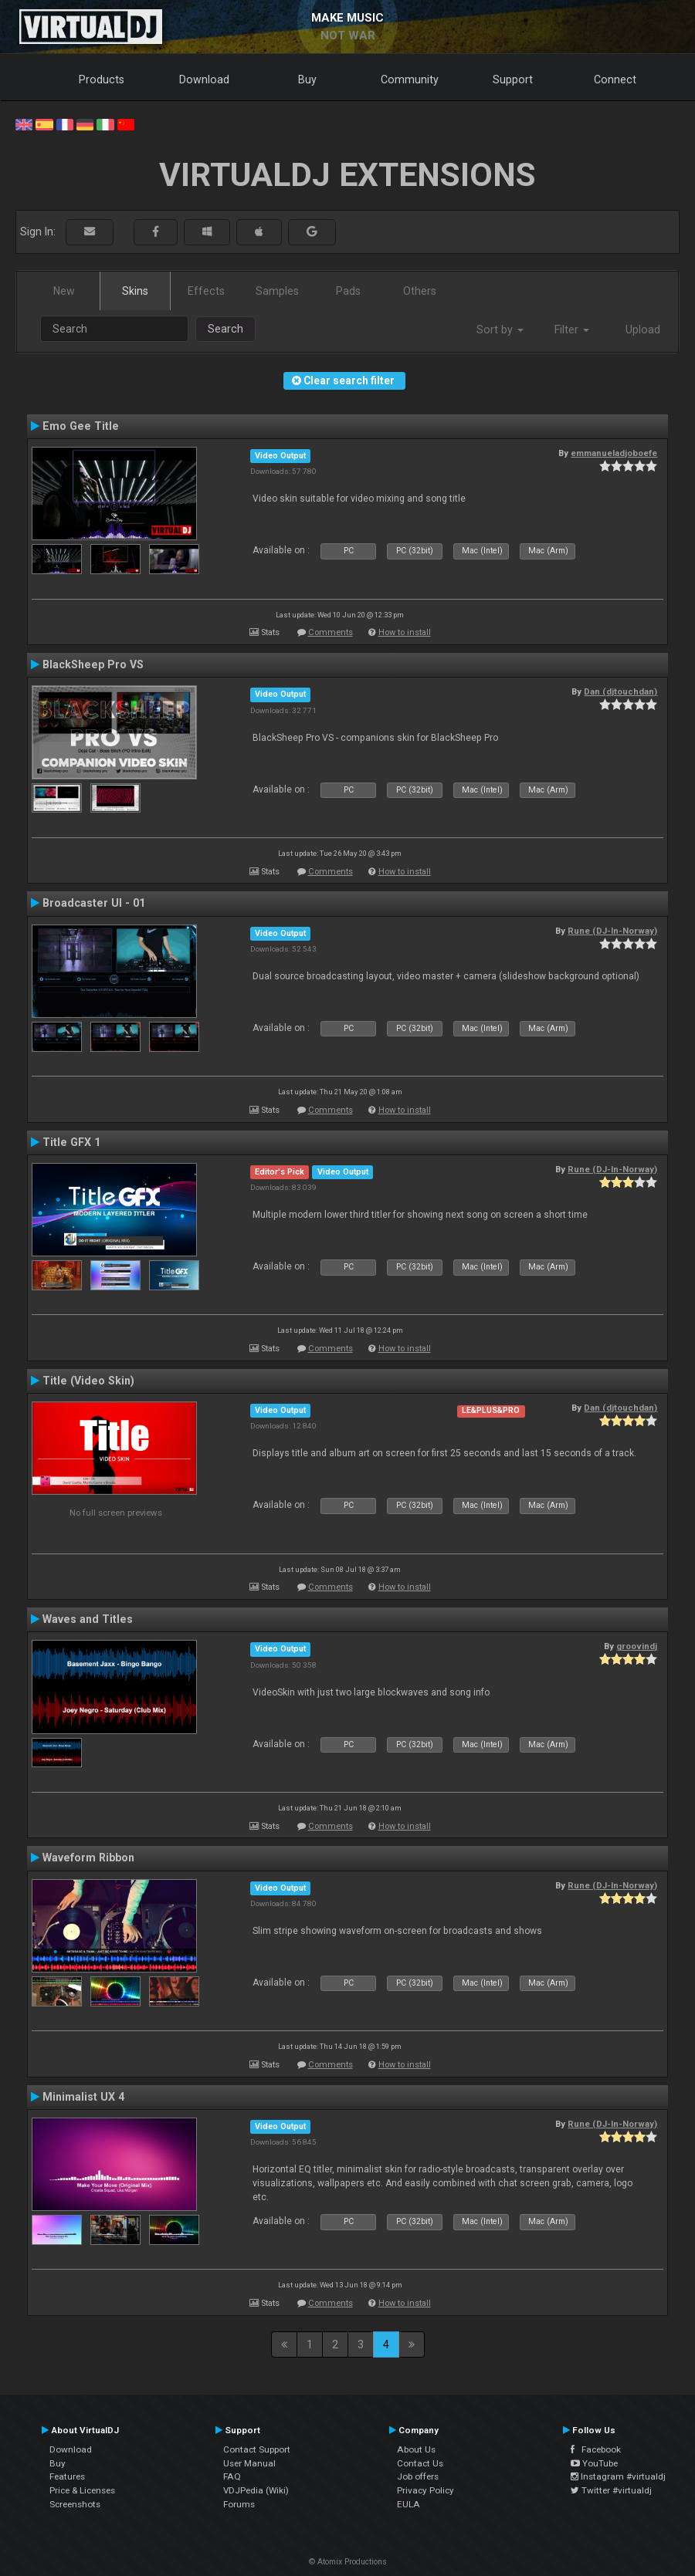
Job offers (418, 2476)
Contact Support (256, 2449)
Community (410, 79)
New (64, 291)
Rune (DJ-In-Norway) (612, 930)
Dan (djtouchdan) (620, 691)
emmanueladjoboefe (614, 453)
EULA (408, 2504)
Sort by (500, 329)
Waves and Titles (87, 1619)
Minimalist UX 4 (83, 2097)
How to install (404, 632)
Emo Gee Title (80, 426)
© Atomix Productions (348, 2562)
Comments (330, 632)
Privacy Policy (425, 2490)
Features (67, 2476)
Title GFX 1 (71, 1142)
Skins (135, 291)
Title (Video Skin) (88, 1380)
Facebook (596, 2449)
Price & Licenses (82, 2490)
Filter (571, 329)
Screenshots (74, 2504)
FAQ (232, 2476)
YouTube (594, 2463)
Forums (239, 2504)
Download (204, 79)
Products (101, 79)
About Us (416, 2449)
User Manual (249, 2463)
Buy (307, 79)
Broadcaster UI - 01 (93, 903)
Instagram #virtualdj (618, 2476)
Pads (348, 291)
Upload (643, 329)
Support (513, 79)
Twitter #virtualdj (611, 2490)
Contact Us (420, 2463)
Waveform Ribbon (88, 1857)
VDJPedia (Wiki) (256, 2490)
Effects (206, 291)
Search (225, 329)
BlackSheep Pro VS (93, 664)
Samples (277, 291)
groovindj (636, 1646)
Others (419, 291)
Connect (615, 79)
